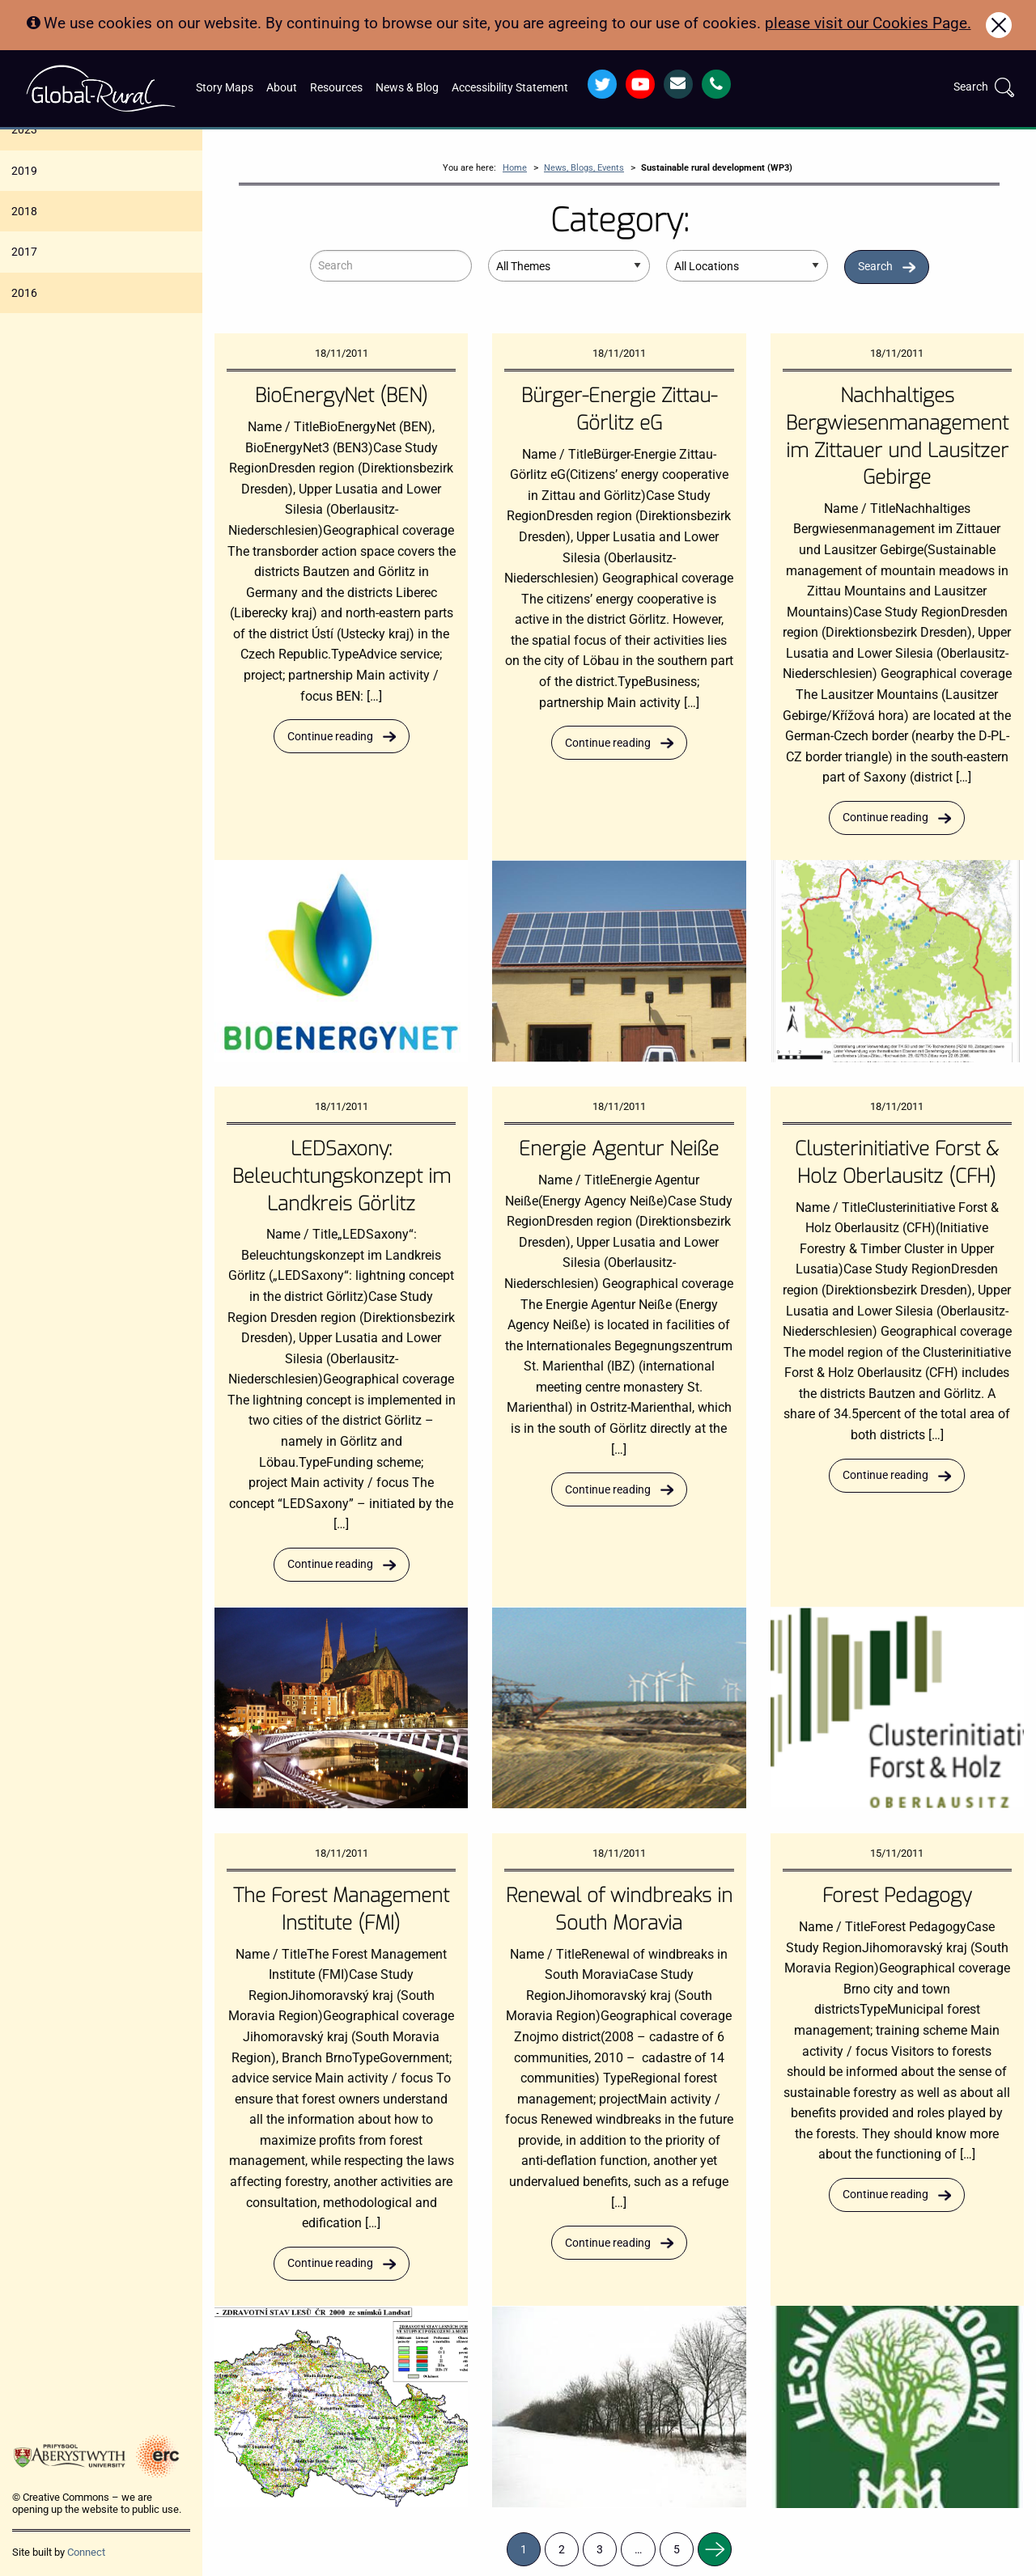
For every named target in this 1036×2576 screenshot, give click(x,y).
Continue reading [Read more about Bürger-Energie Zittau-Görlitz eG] (608, 743)
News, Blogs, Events (584, 168)
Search (875, 266)
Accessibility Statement (510, 88)
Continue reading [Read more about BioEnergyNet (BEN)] (330, 737)
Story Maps (224, 88)
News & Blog (407, 88)
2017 (24, 251)
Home (515, 168)
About (281, 88)
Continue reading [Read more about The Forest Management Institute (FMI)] (330, 2263)
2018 (24, 211)
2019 (24, 170)
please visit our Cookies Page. (868, 23)
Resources (336, 88)
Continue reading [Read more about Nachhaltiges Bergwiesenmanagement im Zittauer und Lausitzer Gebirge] (885, 817)
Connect (86, 2552)
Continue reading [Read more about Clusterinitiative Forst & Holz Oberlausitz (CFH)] (885, 1475)
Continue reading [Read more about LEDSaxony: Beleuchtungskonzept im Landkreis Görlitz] (330, 1564)
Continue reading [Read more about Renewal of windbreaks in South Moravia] (608, 2243)
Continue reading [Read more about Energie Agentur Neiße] (608, 1490)
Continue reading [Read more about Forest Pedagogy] (885, 2194)
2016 (24, 292)
